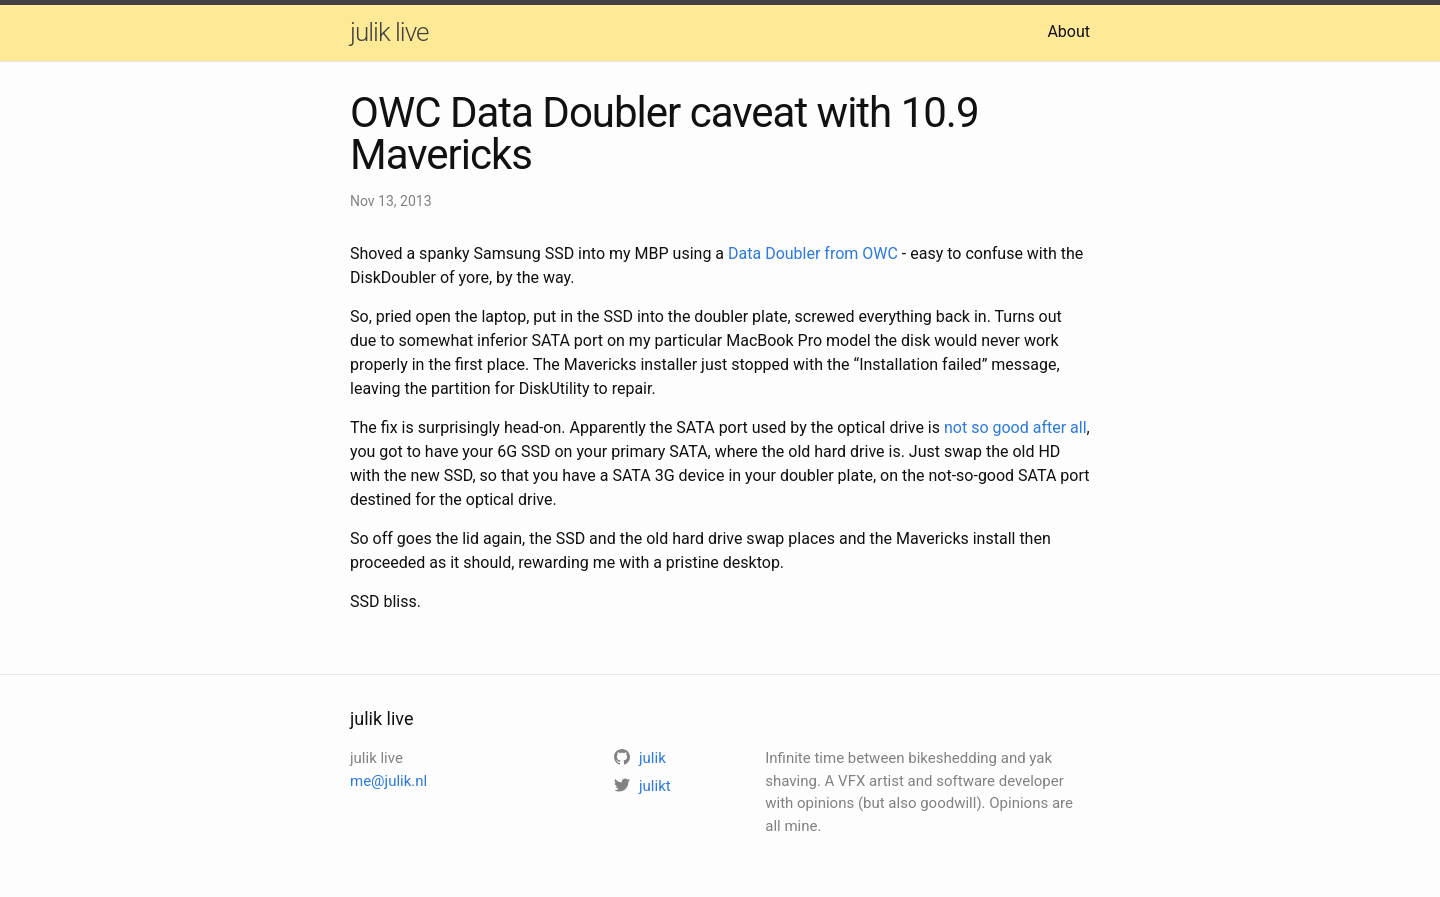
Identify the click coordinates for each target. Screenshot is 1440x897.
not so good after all (1015, 427)
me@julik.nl (388, 781)
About (1068, 31)
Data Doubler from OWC (813, 253)
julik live (389, 32)
